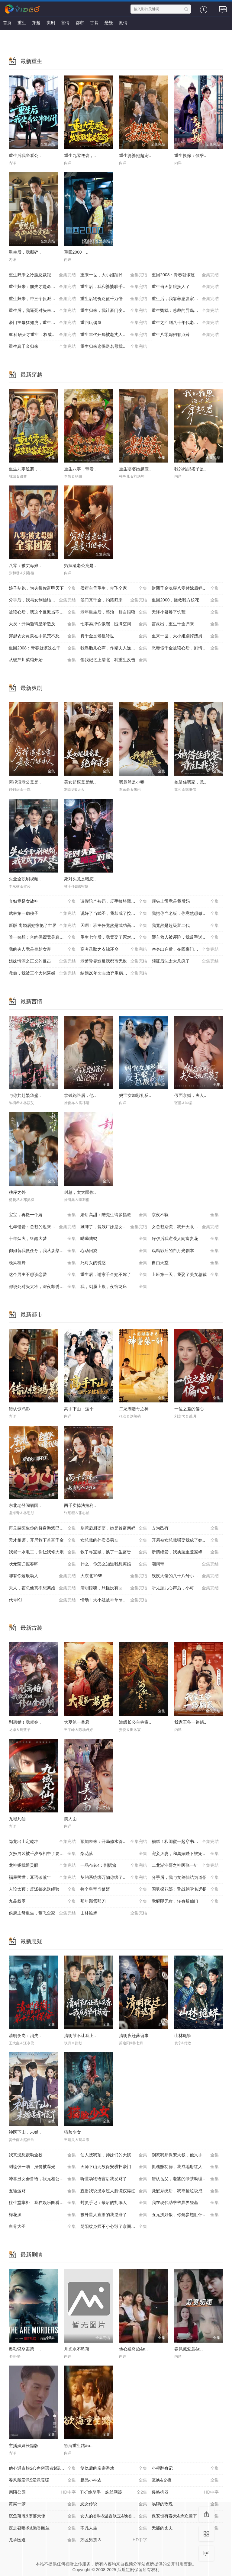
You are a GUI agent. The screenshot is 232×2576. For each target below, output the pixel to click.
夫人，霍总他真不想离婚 (42, 1588)
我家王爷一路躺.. (190, 1722)
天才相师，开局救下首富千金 (42, 1540)
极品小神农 (113, 2480)
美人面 (70, 1818)
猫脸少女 (72, 2132)
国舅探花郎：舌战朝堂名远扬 (185, 1889)
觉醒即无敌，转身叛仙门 (185, 1901)
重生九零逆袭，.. (80, 155)
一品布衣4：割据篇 (113, 1866)
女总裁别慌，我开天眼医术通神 (185, 1227)
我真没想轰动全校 (42, 2155)
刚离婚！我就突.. (25, 1722)
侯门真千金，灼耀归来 (113, 600)
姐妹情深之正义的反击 (42, 961)
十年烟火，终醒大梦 (42, 1239)
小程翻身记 (185, 2468)
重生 (22, 22)
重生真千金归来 (42, 347)
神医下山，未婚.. (25, 2132)
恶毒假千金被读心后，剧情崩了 (185, 648)
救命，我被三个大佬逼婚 (42, 973)
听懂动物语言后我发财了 (113, 2179)
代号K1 (42, 1600)
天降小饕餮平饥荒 (185, 612)
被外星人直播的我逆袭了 (113, 2215)
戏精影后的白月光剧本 (185, 1251)
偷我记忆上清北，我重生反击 (113, 660)
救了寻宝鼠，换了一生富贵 (113, 1552)
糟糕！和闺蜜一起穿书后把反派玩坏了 (187, 1842)
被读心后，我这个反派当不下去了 (42, 612)
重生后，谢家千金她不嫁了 (113, 1275)
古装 (94, 22)
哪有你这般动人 (42, 1576)
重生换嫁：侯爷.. (190, 155)
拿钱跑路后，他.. (80, 1095)
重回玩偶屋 (113, 323)
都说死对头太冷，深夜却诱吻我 (42, 1287)
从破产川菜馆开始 (42, 660)
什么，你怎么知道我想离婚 (113, 1564)
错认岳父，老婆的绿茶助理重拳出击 (185, 2179)
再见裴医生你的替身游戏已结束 (42, 1528)
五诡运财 (42, 2191)
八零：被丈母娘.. (25, 565)
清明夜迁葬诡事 (134, 2035)
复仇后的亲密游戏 (113, 2468)
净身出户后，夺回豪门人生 (185, 950)
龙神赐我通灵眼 (42, 1866)
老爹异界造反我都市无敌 (113, 961)
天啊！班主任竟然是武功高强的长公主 (116, 926)
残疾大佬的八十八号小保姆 (185, 1576)
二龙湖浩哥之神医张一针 (185, 1866)
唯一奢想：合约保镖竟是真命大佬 (42, 937)
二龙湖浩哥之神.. (135, 1408)
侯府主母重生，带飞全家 (113, 588)
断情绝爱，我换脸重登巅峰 (185, 1552)
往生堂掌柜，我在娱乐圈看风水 (42, 2203)
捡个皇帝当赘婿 (113, 1889)
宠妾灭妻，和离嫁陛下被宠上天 (185, 1854)
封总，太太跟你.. (80, 1192)
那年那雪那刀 (113, 1901)
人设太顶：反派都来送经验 (42, 1889)
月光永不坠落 (76, 2349)
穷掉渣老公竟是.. (80, 565)
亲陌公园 (42, 2492)
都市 (80, 22)
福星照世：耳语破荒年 (42, 1878)
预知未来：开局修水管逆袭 (113, 1842)
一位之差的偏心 (189, 1408)
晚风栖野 (42, 1263)
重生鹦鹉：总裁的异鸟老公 (185, 311)
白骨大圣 (42, 2227)
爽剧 (51, 22)
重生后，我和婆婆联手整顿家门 (113, 287)
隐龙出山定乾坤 (42, 1842)
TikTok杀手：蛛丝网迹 (113, 2492)
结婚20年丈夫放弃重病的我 (113, 973)
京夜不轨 (185, 1215)
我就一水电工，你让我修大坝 (42, 1552)
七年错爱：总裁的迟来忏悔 (42, 1227)
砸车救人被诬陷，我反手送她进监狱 (185, 937)
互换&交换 (185, 2480)
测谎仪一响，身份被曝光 (42, 2167)
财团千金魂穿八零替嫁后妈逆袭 (185, 588)
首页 (7, 22)
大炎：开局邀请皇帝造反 (42, 624)
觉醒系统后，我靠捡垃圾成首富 (185, 2191)
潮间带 (185, 1564)
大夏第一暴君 (76, 1722)
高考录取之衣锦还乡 (113, 950)
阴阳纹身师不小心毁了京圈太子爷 (113, 2227)
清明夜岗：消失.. (25, 2035)
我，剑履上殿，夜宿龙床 (113, 1287)
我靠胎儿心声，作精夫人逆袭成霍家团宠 (116, 648)
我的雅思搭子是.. (190, 468)
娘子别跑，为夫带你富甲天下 (42, 588)
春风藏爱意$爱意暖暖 (42, 2480)
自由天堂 (185, 1263)
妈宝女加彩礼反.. (135, 1095)
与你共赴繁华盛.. (25, 1095)
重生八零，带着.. (80, 468)
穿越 (36, 22)
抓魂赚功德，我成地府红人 (185, 2167)
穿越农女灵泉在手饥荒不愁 (42, 636)
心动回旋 (113, 1251)
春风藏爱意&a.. (188, 2349)
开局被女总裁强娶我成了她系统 (185, 1540)
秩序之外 (17, 1192)
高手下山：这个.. (80, 1408)
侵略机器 (185, 2492)
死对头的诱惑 (113, 1263)
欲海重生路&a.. (78, 2445)
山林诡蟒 (113, 1913)
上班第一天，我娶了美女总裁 (185, 1275)
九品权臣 (42, 1901)
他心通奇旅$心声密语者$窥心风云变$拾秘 (44, 2468)
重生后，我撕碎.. (25, 252)
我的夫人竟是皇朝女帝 (42, 950)
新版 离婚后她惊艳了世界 (42, 926)
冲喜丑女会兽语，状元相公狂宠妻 (42, 2179)
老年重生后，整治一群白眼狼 (113, 612)
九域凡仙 (17, 1818)
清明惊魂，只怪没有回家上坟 (113, 1588)
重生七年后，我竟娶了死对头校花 (113, 937)
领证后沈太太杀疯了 (185, 961)
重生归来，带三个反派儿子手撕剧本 (42, 299)
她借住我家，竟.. (190, 782)
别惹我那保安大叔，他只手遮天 (185, 2155)
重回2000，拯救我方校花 (185, 600)
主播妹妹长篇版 (23, 2445)
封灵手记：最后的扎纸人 (113, 2203)
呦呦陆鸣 (113, 1239)
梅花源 (42, 2215)
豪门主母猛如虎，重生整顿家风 (42, 323)
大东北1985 (113, 1576)
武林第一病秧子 (42, 914)
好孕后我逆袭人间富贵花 (185, 1239)
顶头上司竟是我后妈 (185, 902)
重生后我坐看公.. (25, 155)
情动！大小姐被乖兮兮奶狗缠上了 (113, 1600)
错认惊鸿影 (19, 1408)
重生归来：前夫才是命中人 (42, 287)
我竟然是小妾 (131, 782)
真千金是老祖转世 (113, 636)
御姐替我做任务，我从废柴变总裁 (42, 1251)
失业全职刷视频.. (25, 878)
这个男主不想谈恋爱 (42, 1275)
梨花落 (113, 1854)
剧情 (123, 22)
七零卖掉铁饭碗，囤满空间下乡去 (113, 624)
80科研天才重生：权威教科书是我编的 (44, 335)
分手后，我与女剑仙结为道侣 (42, 600)
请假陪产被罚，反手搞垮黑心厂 (113, 902)
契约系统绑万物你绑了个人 (113, 1878)
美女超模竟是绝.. (80, 782)
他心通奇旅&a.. (133, 2349)
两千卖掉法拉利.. (80, 1505)
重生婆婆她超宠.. (135, 155)
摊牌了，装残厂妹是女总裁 (113, 1227)
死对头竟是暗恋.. (80, 878)
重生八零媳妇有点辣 (185, 335)
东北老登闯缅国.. (25, 1505)
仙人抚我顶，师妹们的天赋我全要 (113, 2155)
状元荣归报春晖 (42, 1564)
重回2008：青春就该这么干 (185, 275)
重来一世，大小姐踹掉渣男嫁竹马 (185, 636)
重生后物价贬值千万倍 (113, 299)
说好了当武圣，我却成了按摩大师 (113, 914)
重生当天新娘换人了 (185, 287)
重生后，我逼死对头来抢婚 (42, 311)
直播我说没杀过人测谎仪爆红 (113, 2191)
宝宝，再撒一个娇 (42, 1215)
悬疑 (109, 22)
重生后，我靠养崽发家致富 (185, 299)
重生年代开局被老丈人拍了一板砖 (113, 335)
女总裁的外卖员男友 (113, 1540)
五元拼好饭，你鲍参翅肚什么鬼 (185, 2215)
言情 (65, 22)
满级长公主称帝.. (135, 1722)
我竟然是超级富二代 (185, 926)
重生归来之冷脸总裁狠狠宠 (42, 275)
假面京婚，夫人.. (190, 1095)
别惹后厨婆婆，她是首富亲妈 (113, 1528)
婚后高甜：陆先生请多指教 (113, 1215)
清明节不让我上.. (80, 2035)
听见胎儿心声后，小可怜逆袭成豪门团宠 (187, 1588)
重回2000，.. (76, 252)
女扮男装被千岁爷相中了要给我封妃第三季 (44, 1854)
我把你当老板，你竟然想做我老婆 (185, 914)
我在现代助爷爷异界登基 (185, 2203)
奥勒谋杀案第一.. (25, 2349)
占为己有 (185, 1528)
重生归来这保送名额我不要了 (113, 347)
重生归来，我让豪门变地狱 (113, 311)
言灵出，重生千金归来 (185, 624)
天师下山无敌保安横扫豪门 (113, 2167)
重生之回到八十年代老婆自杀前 (185, 323)
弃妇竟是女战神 (42, 902)
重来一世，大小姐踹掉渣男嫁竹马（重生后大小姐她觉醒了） (116, 275)
